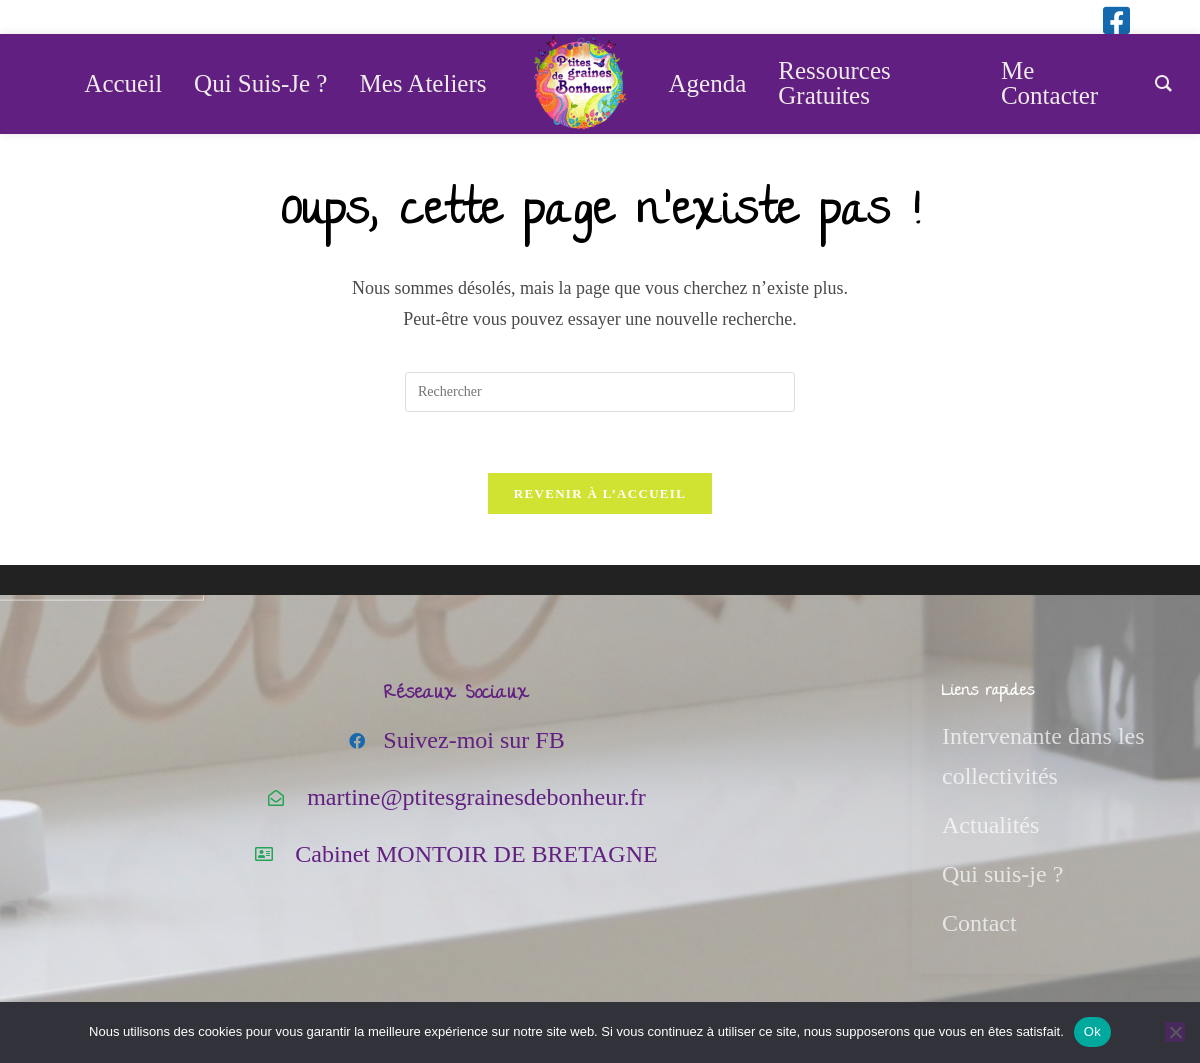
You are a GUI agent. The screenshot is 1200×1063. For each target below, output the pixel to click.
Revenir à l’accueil (600, 493)
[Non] (1175, 1032)
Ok (1092, 1031)
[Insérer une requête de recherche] (600, 392)
